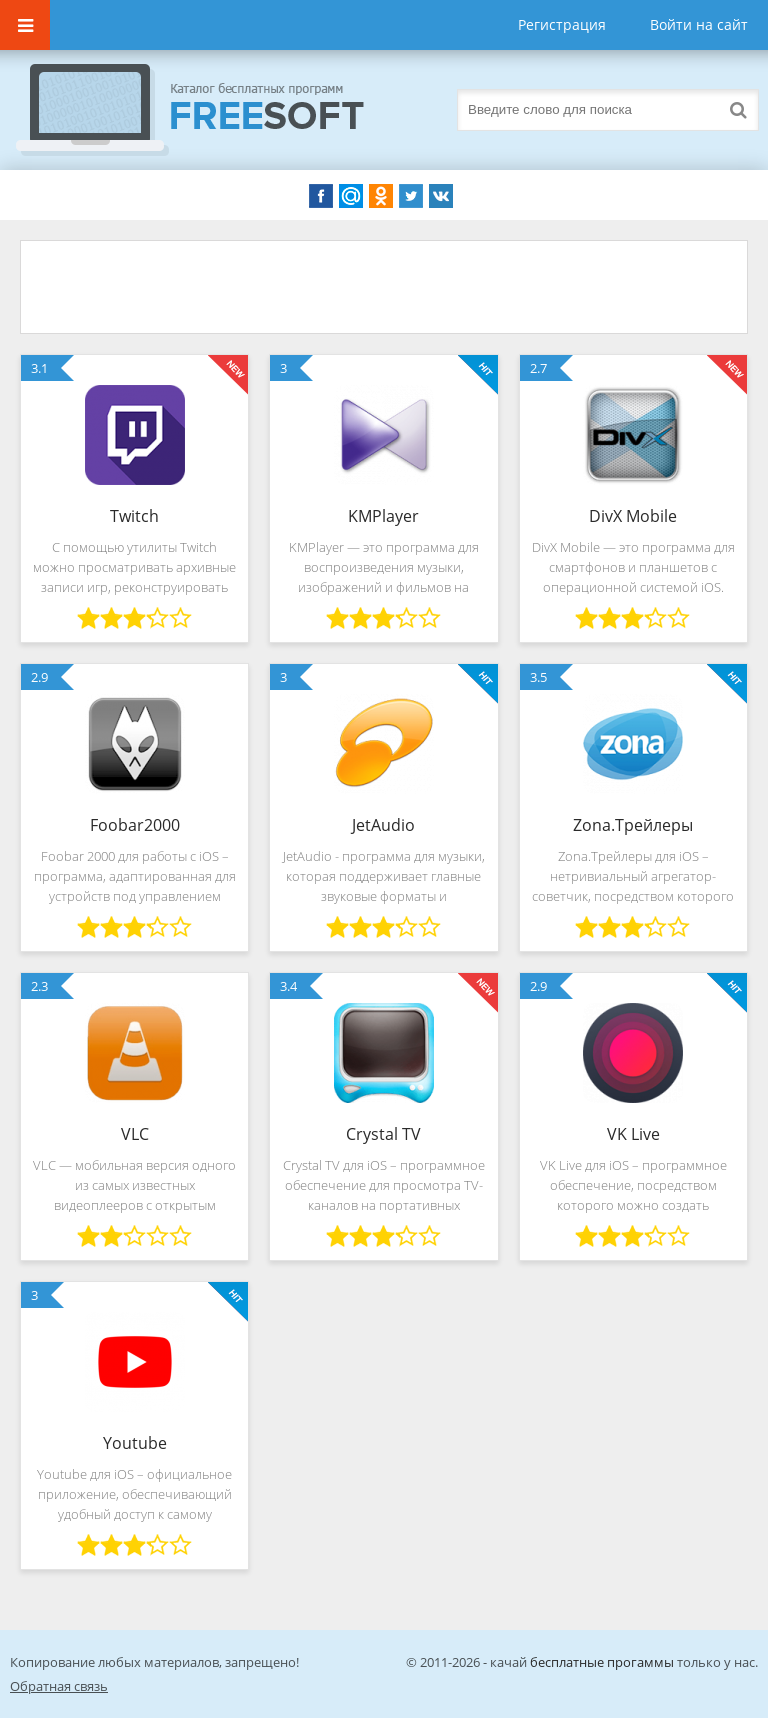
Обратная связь (59, 1686)
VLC (135, 1134)
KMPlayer (383, 516)
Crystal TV (383, 1134)
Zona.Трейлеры (633, 825)
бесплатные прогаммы (602, 1662)
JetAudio (383, 825)
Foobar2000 (135, 825)
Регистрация (562, 24)
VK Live (633, 1134)
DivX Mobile (633, 516)
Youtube (135, 1443)
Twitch (134, 516)
